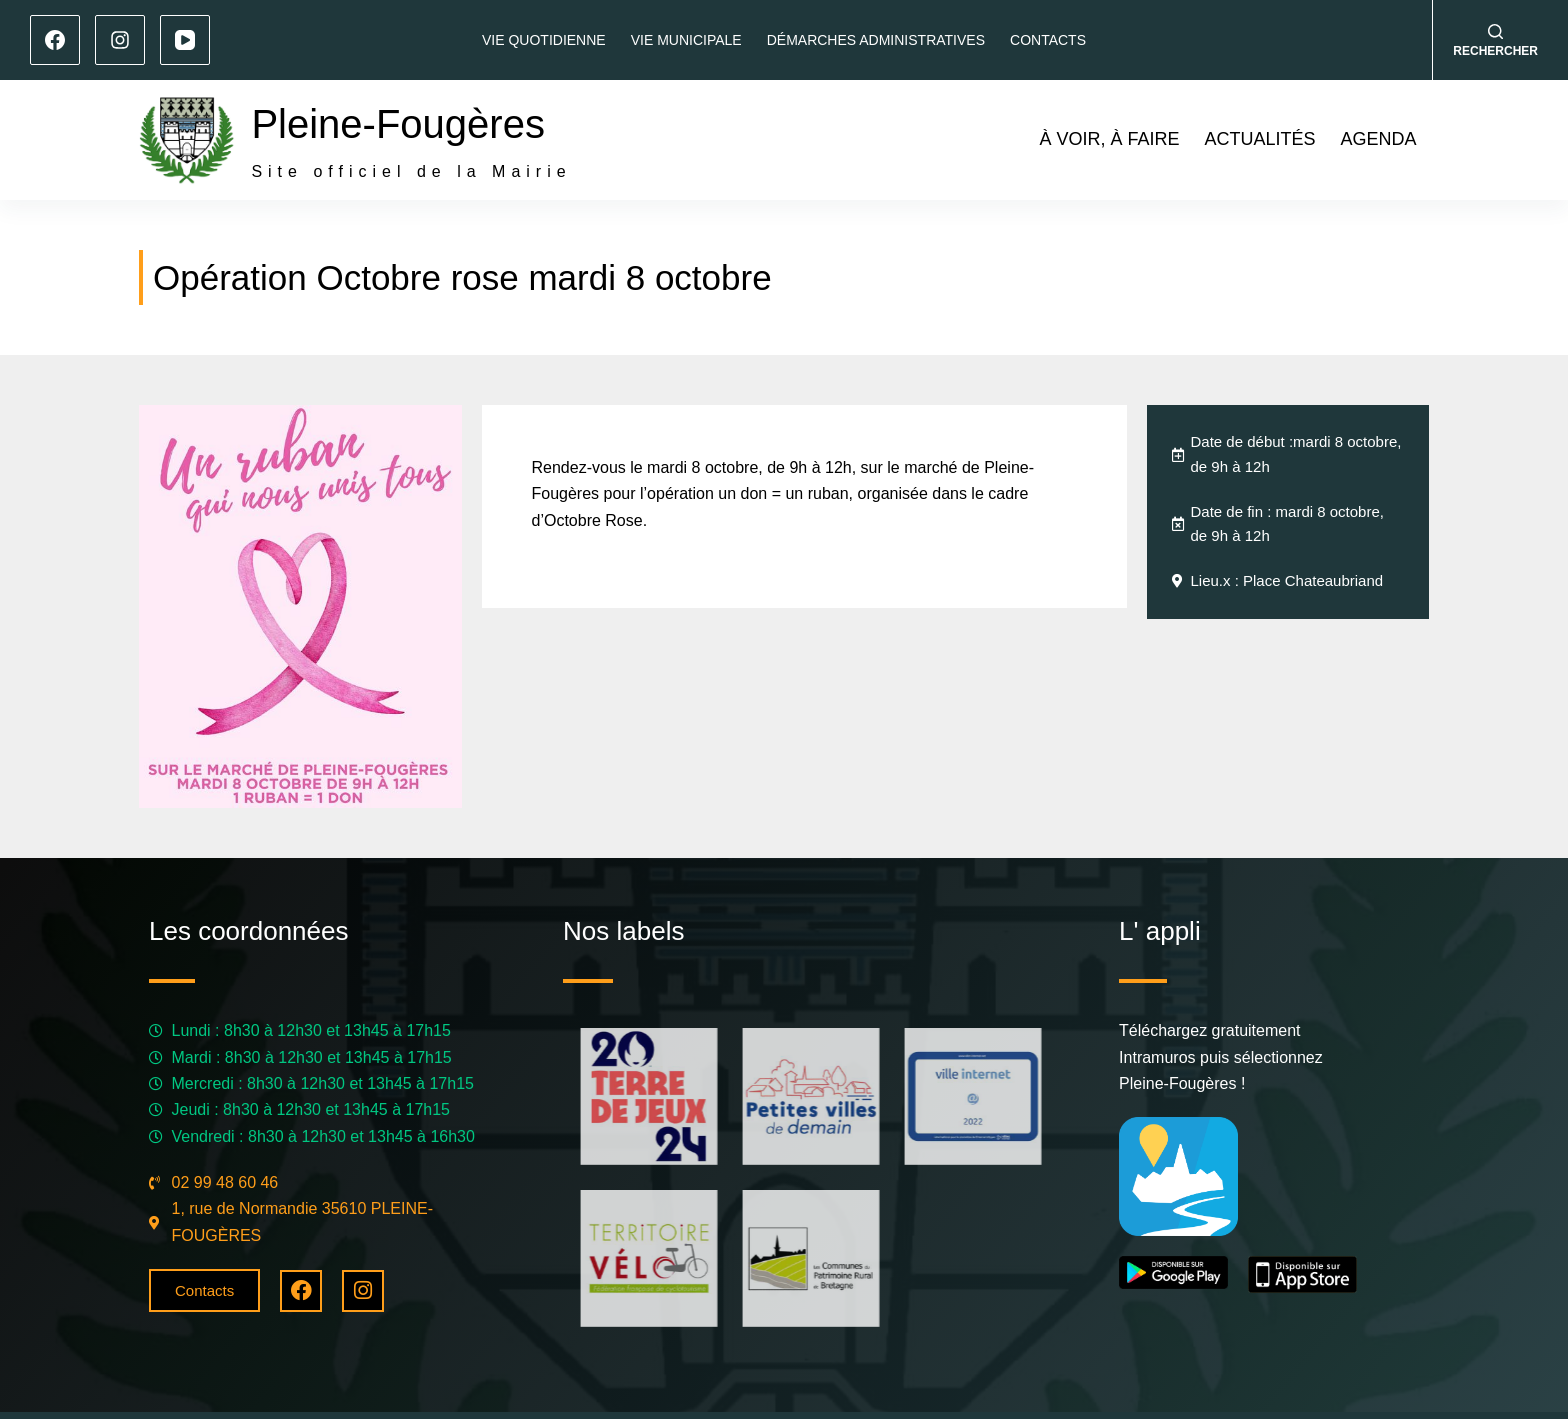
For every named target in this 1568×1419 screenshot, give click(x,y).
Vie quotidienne (544, 40)
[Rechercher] (1495, 40)
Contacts (1048, 40)
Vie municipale (686, 40)
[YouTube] (185, 40)
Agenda (1378, 139)
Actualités (1259, 139)
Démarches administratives (876, 40)
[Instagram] (120, 40)
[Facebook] (55, 40)
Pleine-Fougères (398, 124)
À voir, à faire (1109, 139)
